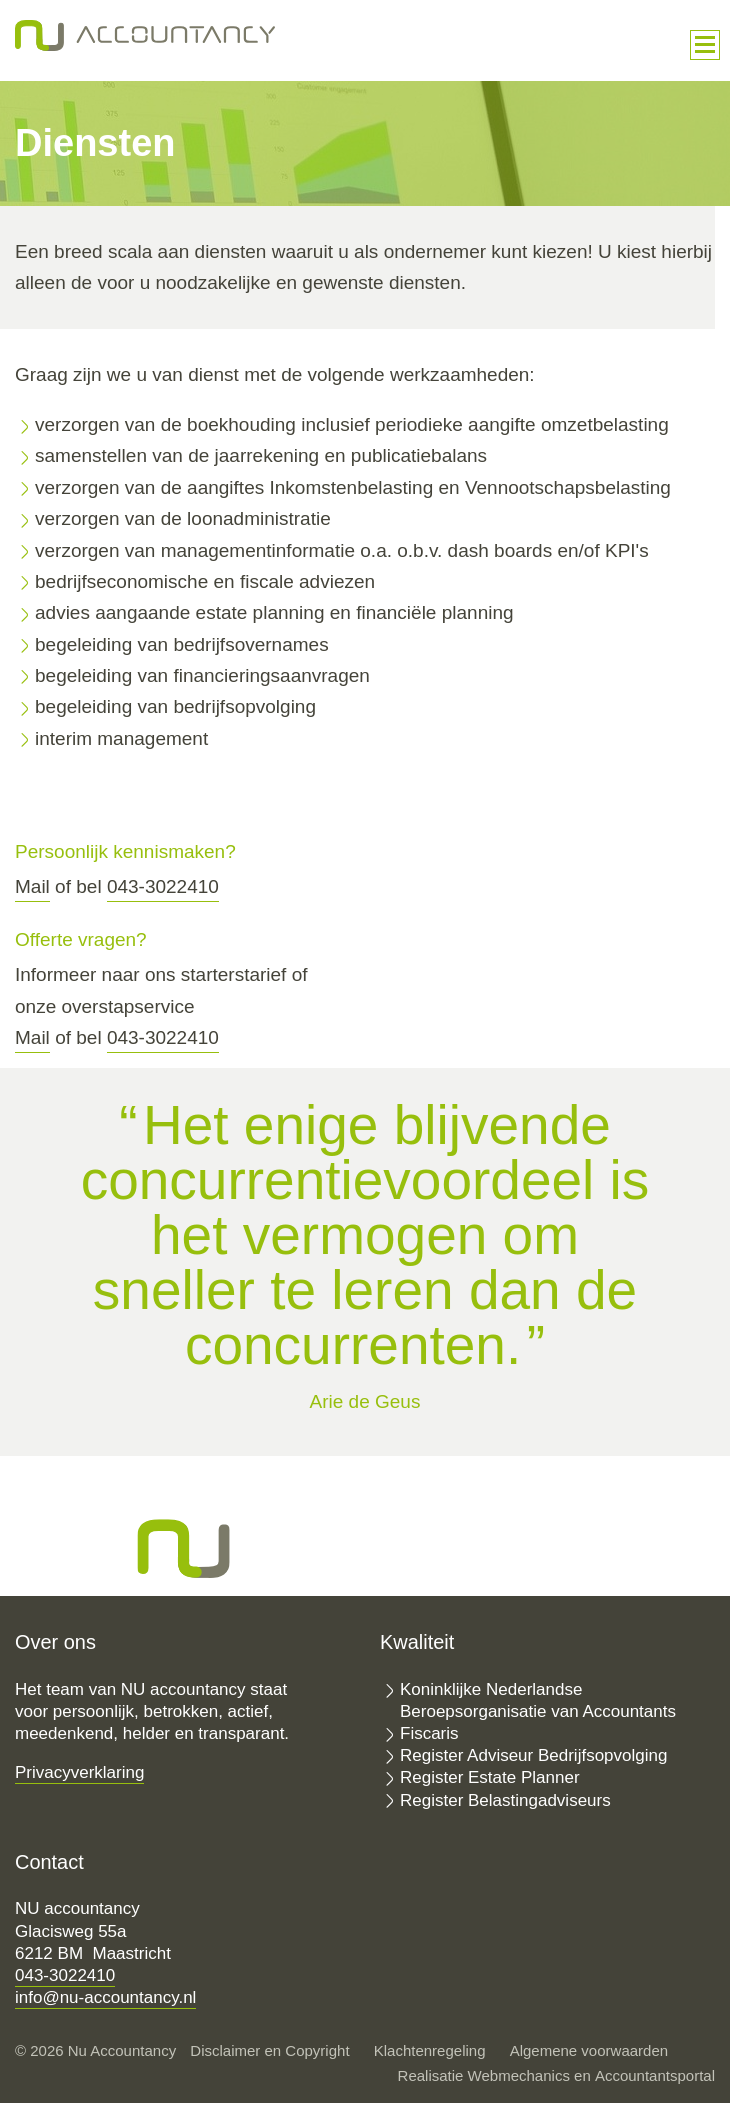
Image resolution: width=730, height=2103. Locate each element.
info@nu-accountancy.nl (105, 1997)
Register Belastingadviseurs (505, 1800)
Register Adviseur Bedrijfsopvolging (533, 1755)
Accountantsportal (655, 2075)
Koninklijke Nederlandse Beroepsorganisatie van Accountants (538, 1700)
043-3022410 (163, 886)
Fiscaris (429, 1733)
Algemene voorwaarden (589, 2050)
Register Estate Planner (490, 1777)
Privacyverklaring (79, 1772)
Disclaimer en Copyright (269, 2050)
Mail (32, 886)
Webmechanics (519, 2075)
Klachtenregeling (430, 2050)
